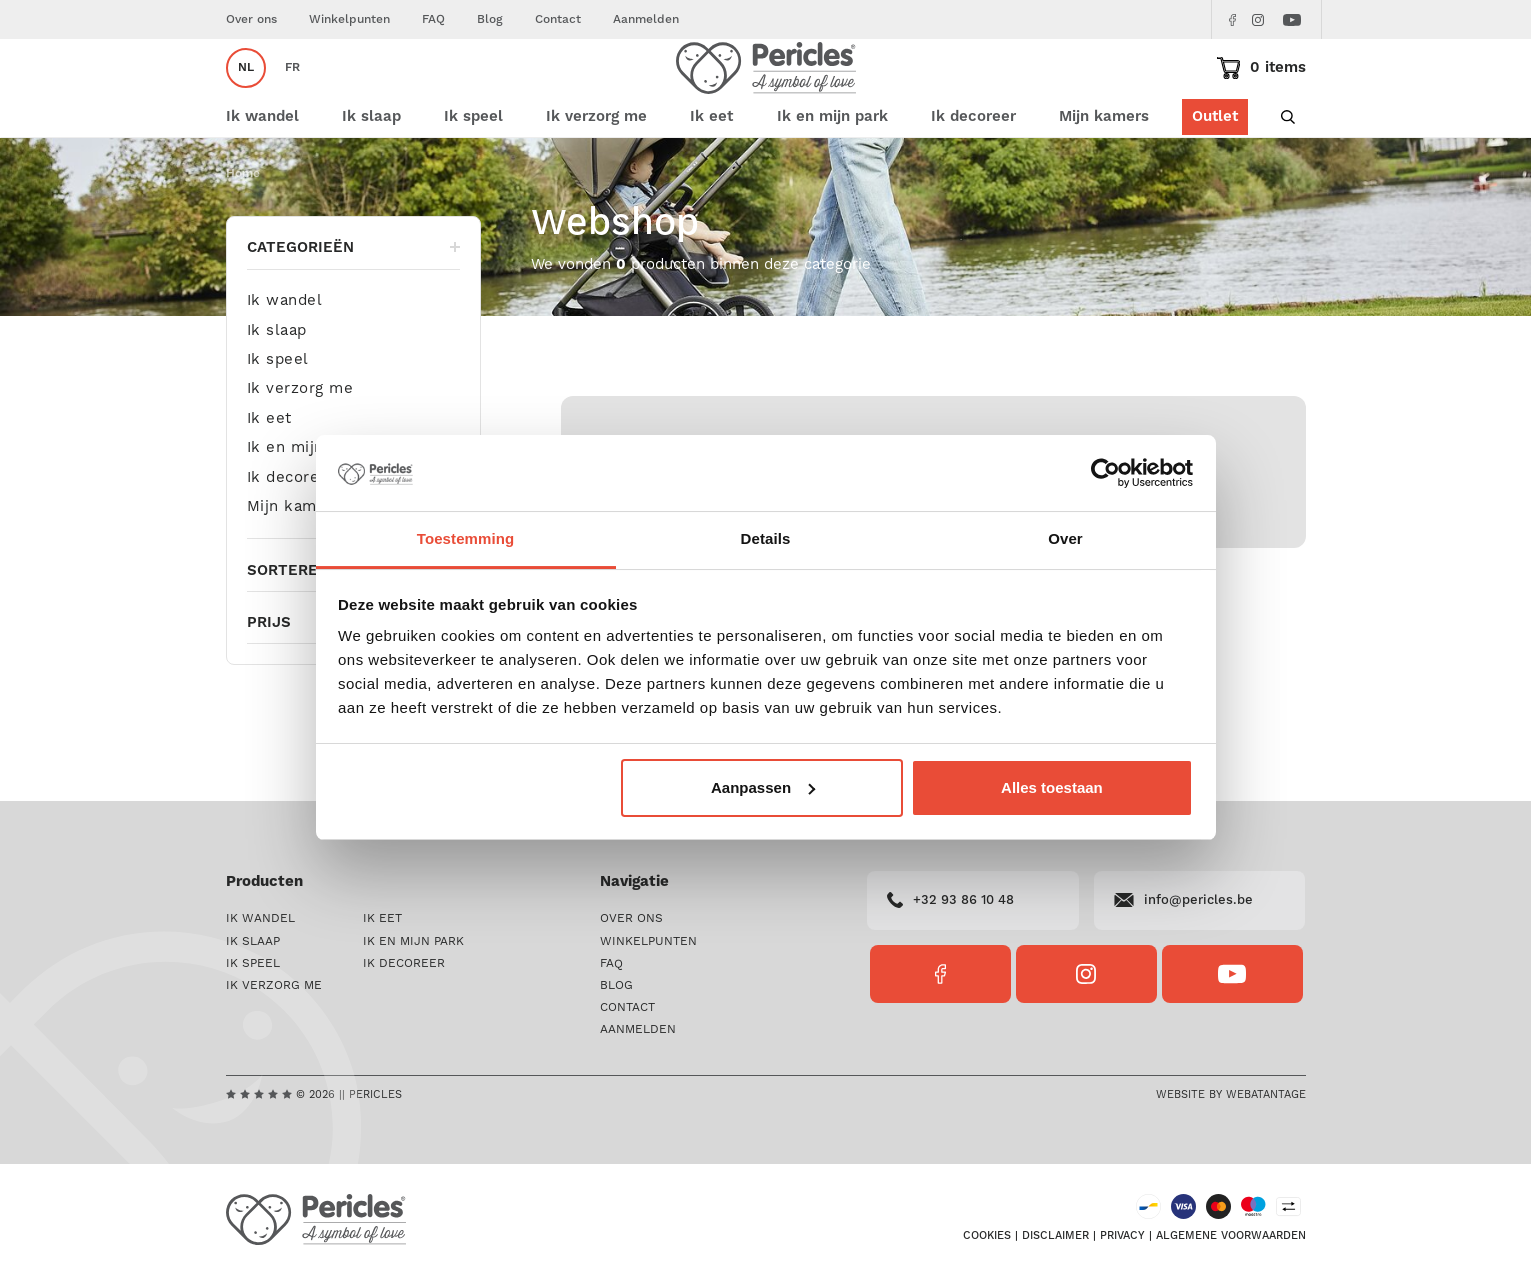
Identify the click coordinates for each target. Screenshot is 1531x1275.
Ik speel (278, 415)
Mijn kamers (1104, 172)
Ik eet (269, 473)
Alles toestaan (1052, 787)
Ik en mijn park (305, 503)
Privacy (1122, 1236)
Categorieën (353, 302)
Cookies (987, 1236)
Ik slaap (277, 385)
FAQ (433, 19)
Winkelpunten (349, 19)
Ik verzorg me (300, 444)
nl (246, 95)
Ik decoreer (291, 532)
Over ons (251, 19)
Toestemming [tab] (466, 538)
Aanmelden (646, 19)
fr (292, 95)
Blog (490, 19)
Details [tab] (766, 538)
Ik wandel (285, 356)
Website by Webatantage (1231, 1095)
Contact (558, 19)
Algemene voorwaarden (1231, 1236)
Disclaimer (1055, 1236)
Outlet (1215, 172)
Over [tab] (1065, 538)
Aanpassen (763, 787)
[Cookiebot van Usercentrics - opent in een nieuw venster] (1105, 473)
